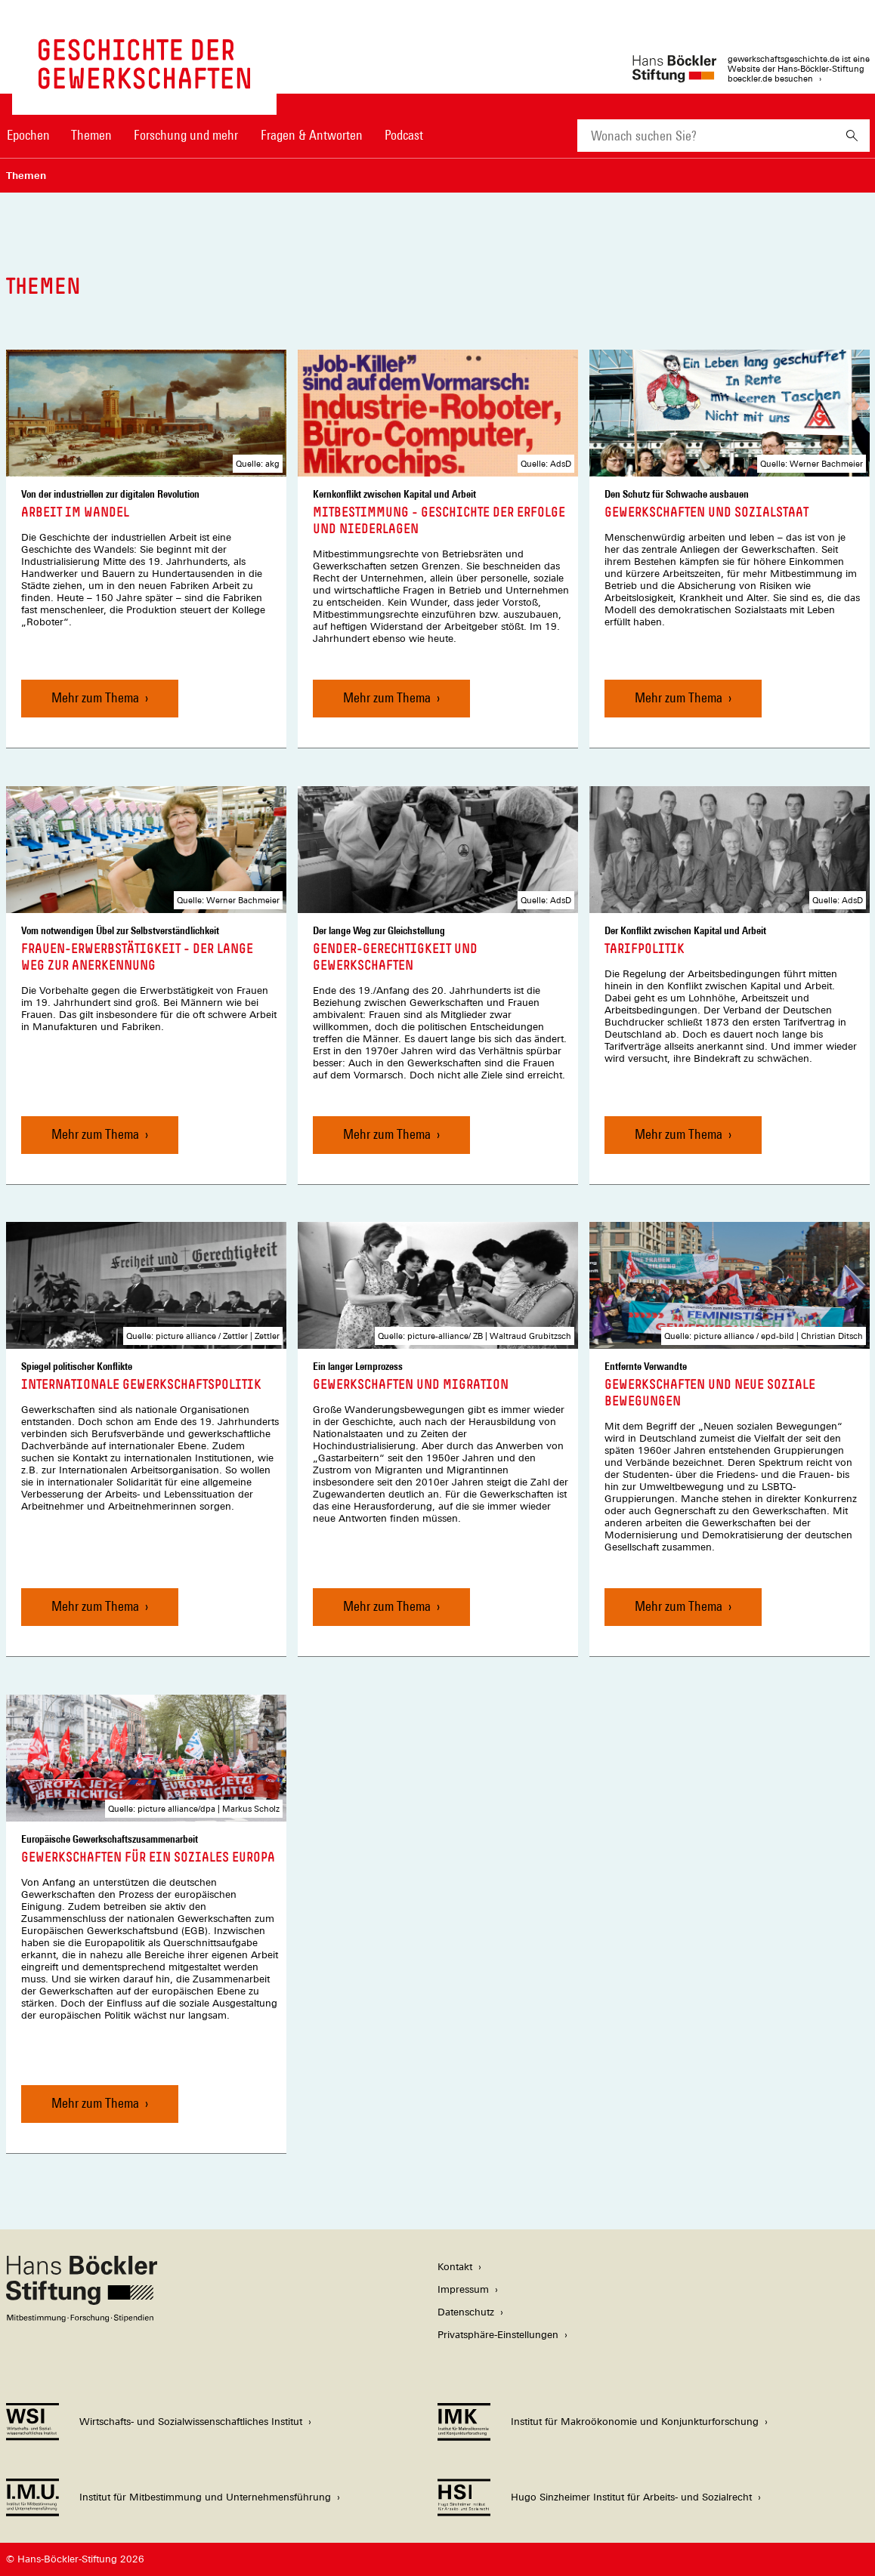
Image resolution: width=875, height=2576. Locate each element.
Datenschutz (466, 2312)
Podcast (404, 135)
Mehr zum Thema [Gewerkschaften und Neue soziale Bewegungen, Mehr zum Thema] (678, 1606)
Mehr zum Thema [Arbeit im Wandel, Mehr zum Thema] (95, 697)
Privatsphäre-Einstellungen (498, 2334)
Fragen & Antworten (312, 135)
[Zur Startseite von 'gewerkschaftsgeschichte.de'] (144, 81)
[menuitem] (28, 145)
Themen (91, 135)
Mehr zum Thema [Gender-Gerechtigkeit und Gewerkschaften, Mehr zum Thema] (387, 1133)
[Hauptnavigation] (215, 135)
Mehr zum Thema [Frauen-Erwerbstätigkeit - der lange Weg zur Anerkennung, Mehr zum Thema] (95, 1133)
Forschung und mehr (186, 135)
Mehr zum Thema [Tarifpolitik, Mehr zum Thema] (678, 1133)
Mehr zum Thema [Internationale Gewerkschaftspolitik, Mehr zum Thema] (95, 1606)
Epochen (28, 135)
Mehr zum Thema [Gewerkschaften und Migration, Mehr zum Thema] (387, 1606)
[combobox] (705, 135)
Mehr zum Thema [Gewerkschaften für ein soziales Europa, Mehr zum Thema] (95, 2103)
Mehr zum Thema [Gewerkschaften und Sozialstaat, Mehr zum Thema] (678, 697)
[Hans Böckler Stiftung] (81, 2318)
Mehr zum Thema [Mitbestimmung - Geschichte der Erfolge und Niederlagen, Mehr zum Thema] (387, 697)
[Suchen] (852, 135)
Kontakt (455, 2266)
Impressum (463, 2289)
